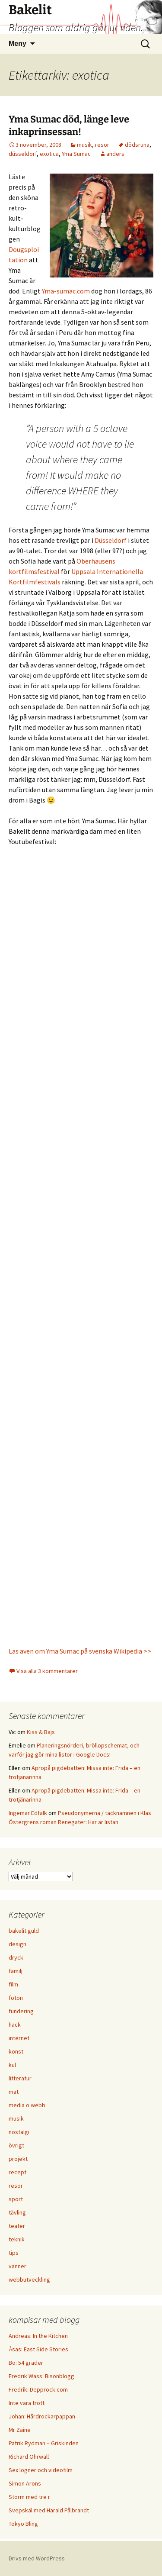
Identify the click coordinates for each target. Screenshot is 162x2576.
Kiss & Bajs (41, 1732)
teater (17, 2226)
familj (15, 1971)
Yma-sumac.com (66, 291)
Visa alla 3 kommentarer (47, 1671)
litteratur (20, 2078)
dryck (16, 1957)
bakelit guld (24, 1930)
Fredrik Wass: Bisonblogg (41, 2376)
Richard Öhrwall (29, 2456)
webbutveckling (29, 2279)
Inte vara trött (26, 2403)
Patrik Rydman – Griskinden (44, 2443)
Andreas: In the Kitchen (38, 2336)
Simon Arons (25, 2483)
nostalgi (19, 2132)
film (13, 1984)
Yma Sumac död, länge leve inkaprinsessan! (69, 125)
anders (115, 154)
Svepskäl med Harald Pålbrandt (49, 2510)
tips (14, 2253)
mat (14, 2092)
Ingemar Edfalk (28, 1813)
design (17, 1944)
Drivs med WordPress (37, 2558)
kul (12, 2065)
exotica (49, 154)
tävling (17, 2212)
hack (15, 2024)
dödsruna (137, 144)
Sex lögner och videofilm (41, 2470)
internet (19, 2038)
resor (102, 144)
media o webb (27, 2105)
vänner (17, 2266)
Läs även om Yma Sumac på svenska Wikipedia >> (80, 1651)
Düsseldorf (111, 540)
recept (17, 2172)
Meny (17, 43)
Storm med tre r (29, 2497)
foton (16, 1998)
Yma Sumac (76, 154)
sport (16, 2199)
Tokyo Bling (23, 2524)
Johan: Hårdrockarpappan (42, 2416)
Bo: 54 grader (26, 2362)
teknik (17, 2239)
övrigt (16, 2145)
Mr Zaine (20, 2430)
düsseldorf (23, 154)
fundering (21, 2011)
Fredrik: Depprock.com (38, 2389)
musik (84, 144)
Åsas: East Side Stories (38, 2349)
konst (16, 2051)
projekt (18, 2159)
